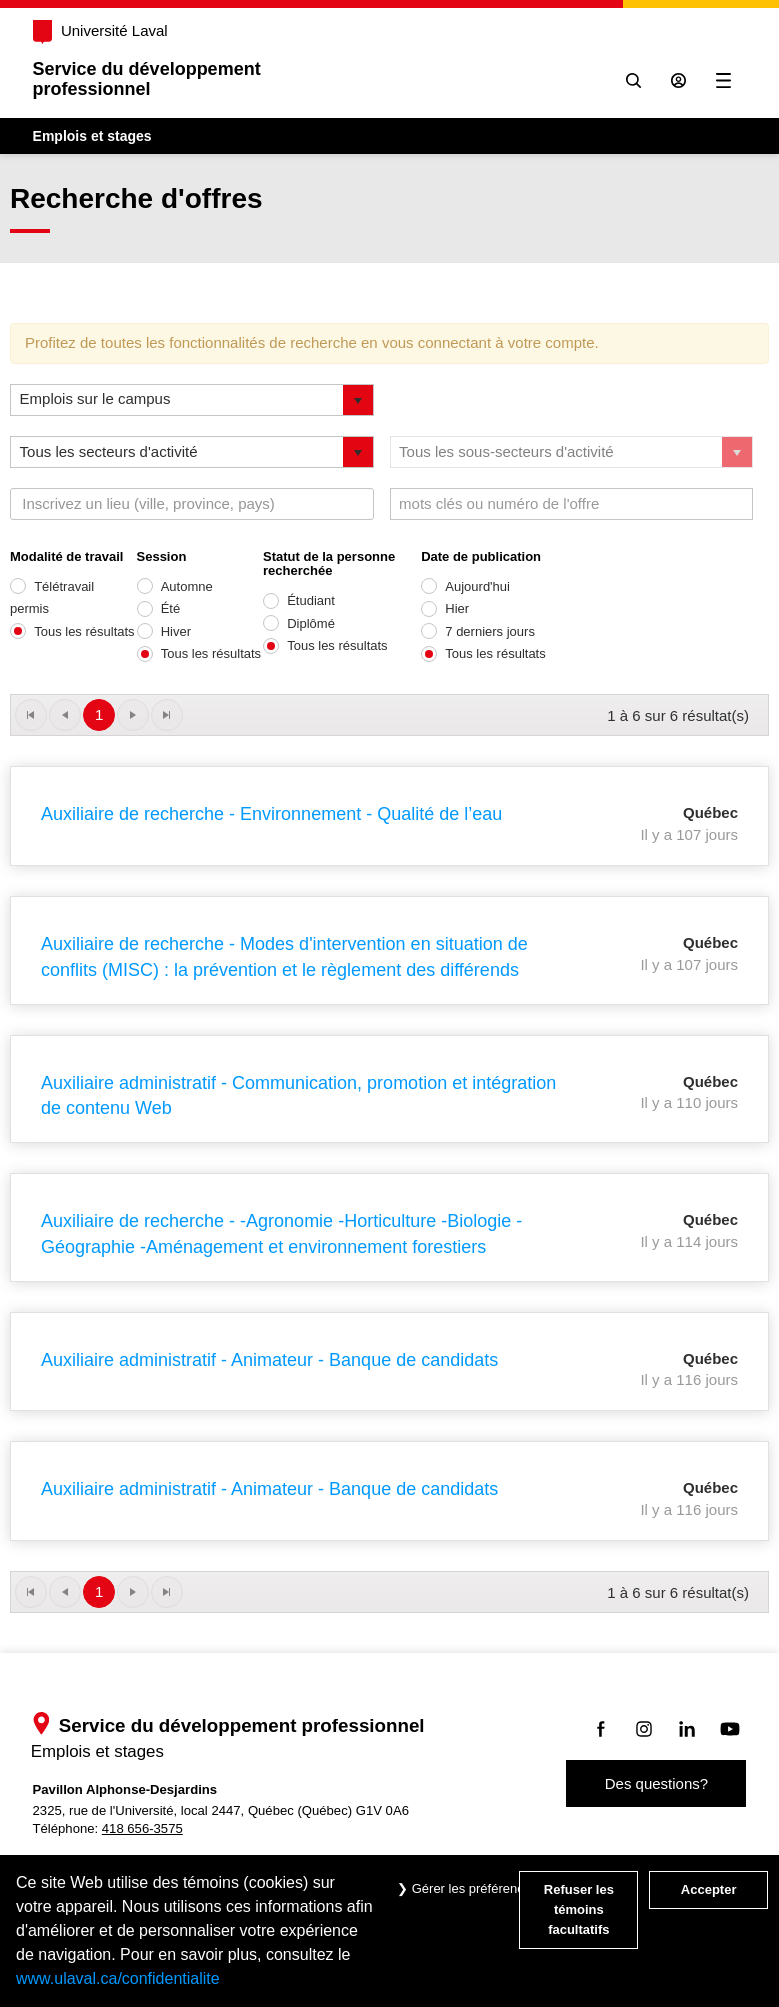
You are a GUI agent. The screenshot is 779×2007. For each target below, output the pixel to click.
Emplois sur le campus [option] (95, 398)
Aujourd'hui (477, 586)
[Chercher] (632, 80)
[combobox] (192, 504)
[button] (358, 400)
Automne (187, 586)
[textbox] (152, 504)
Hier (457, 608)
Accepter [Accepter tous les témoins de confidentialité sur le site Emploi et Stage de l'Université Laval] (709, 1889)
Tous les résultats (84, 631)
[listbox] (192, 400)
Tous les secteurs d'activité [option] (109, 451)
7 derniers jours (490, 631)
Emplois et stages (93, 136)
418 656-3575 (143, 1828)
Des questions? (655, 1783)
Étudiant (311, 600)
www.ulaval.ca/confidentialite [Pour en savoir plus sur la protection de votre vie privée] (118, 1978)
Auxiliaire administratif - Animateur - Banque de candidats (269, 1360)
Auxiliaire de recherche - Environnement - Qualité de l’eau (271, 814)
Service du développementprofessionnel (148, 79)
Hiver (176, 631)
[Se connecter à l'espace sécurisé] (677, 80)
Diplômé (311, 623)
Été (171, 608)
